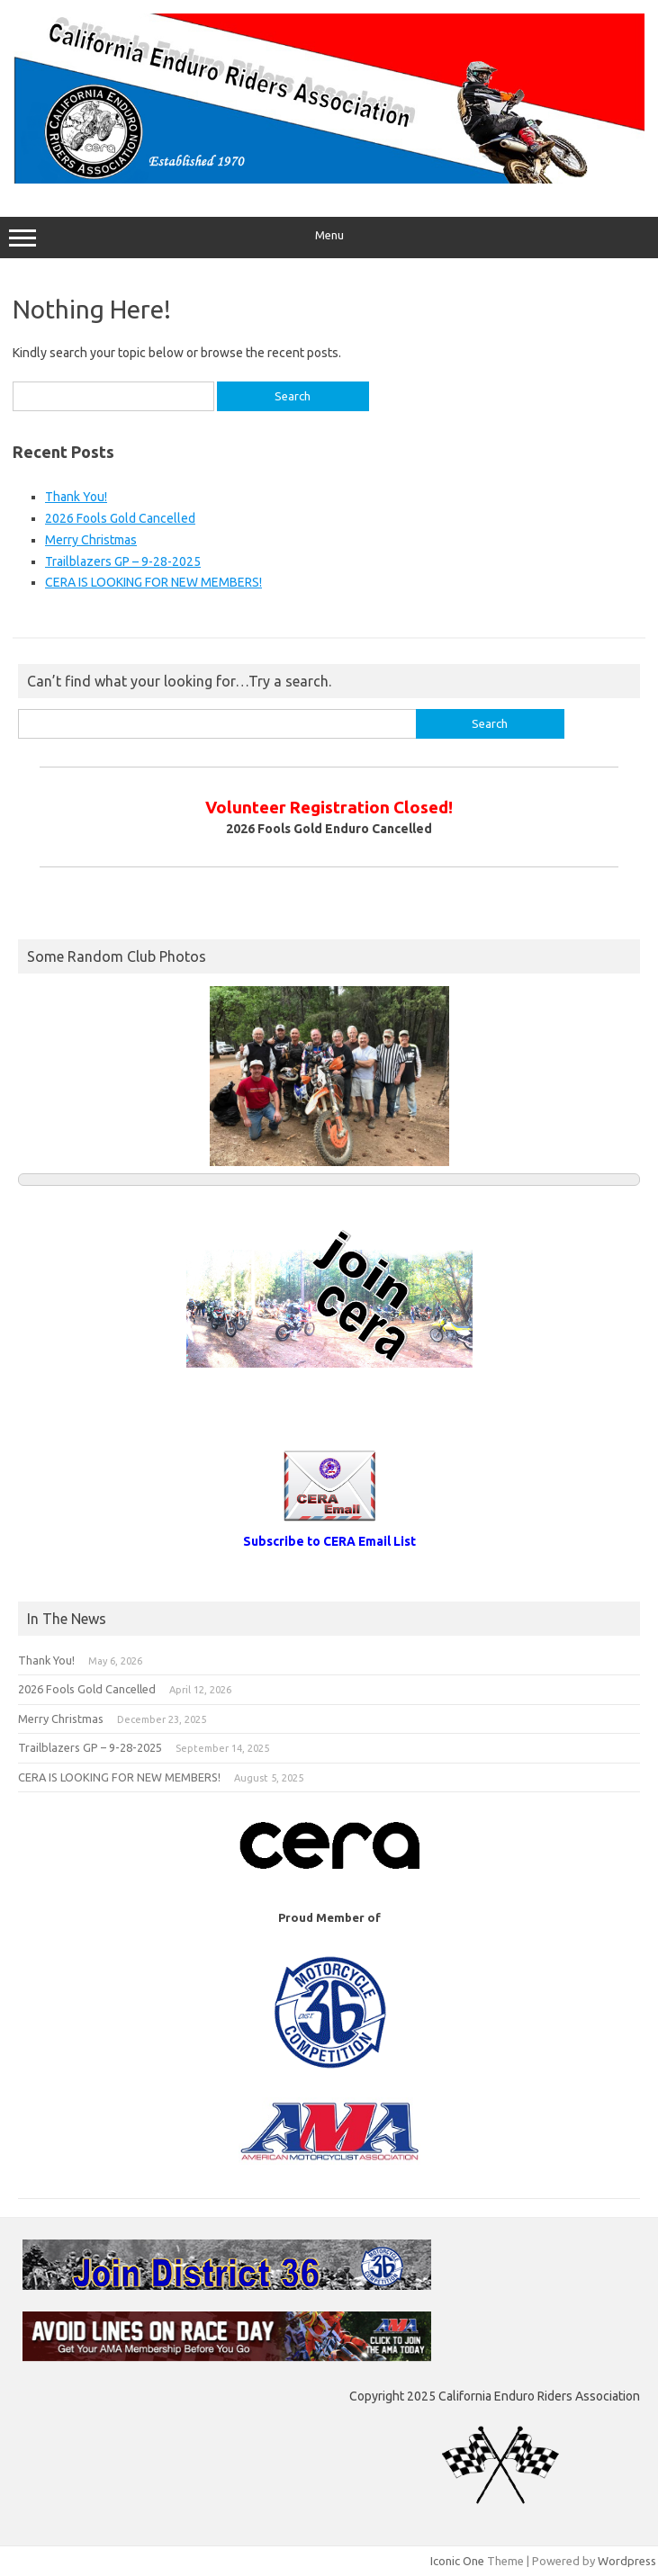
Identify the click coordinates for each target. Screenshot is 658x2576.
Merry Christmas (91, 540)
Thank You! (76, 496)
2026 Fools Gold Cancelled (120, 518)
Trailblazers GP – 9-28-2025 (123, 561)
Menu (329, 238)
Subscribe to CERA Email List (329, 1541)
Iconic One (457, 2560)
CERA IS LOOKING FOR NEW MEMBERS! (153, 582)
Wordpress (627, 2560)
